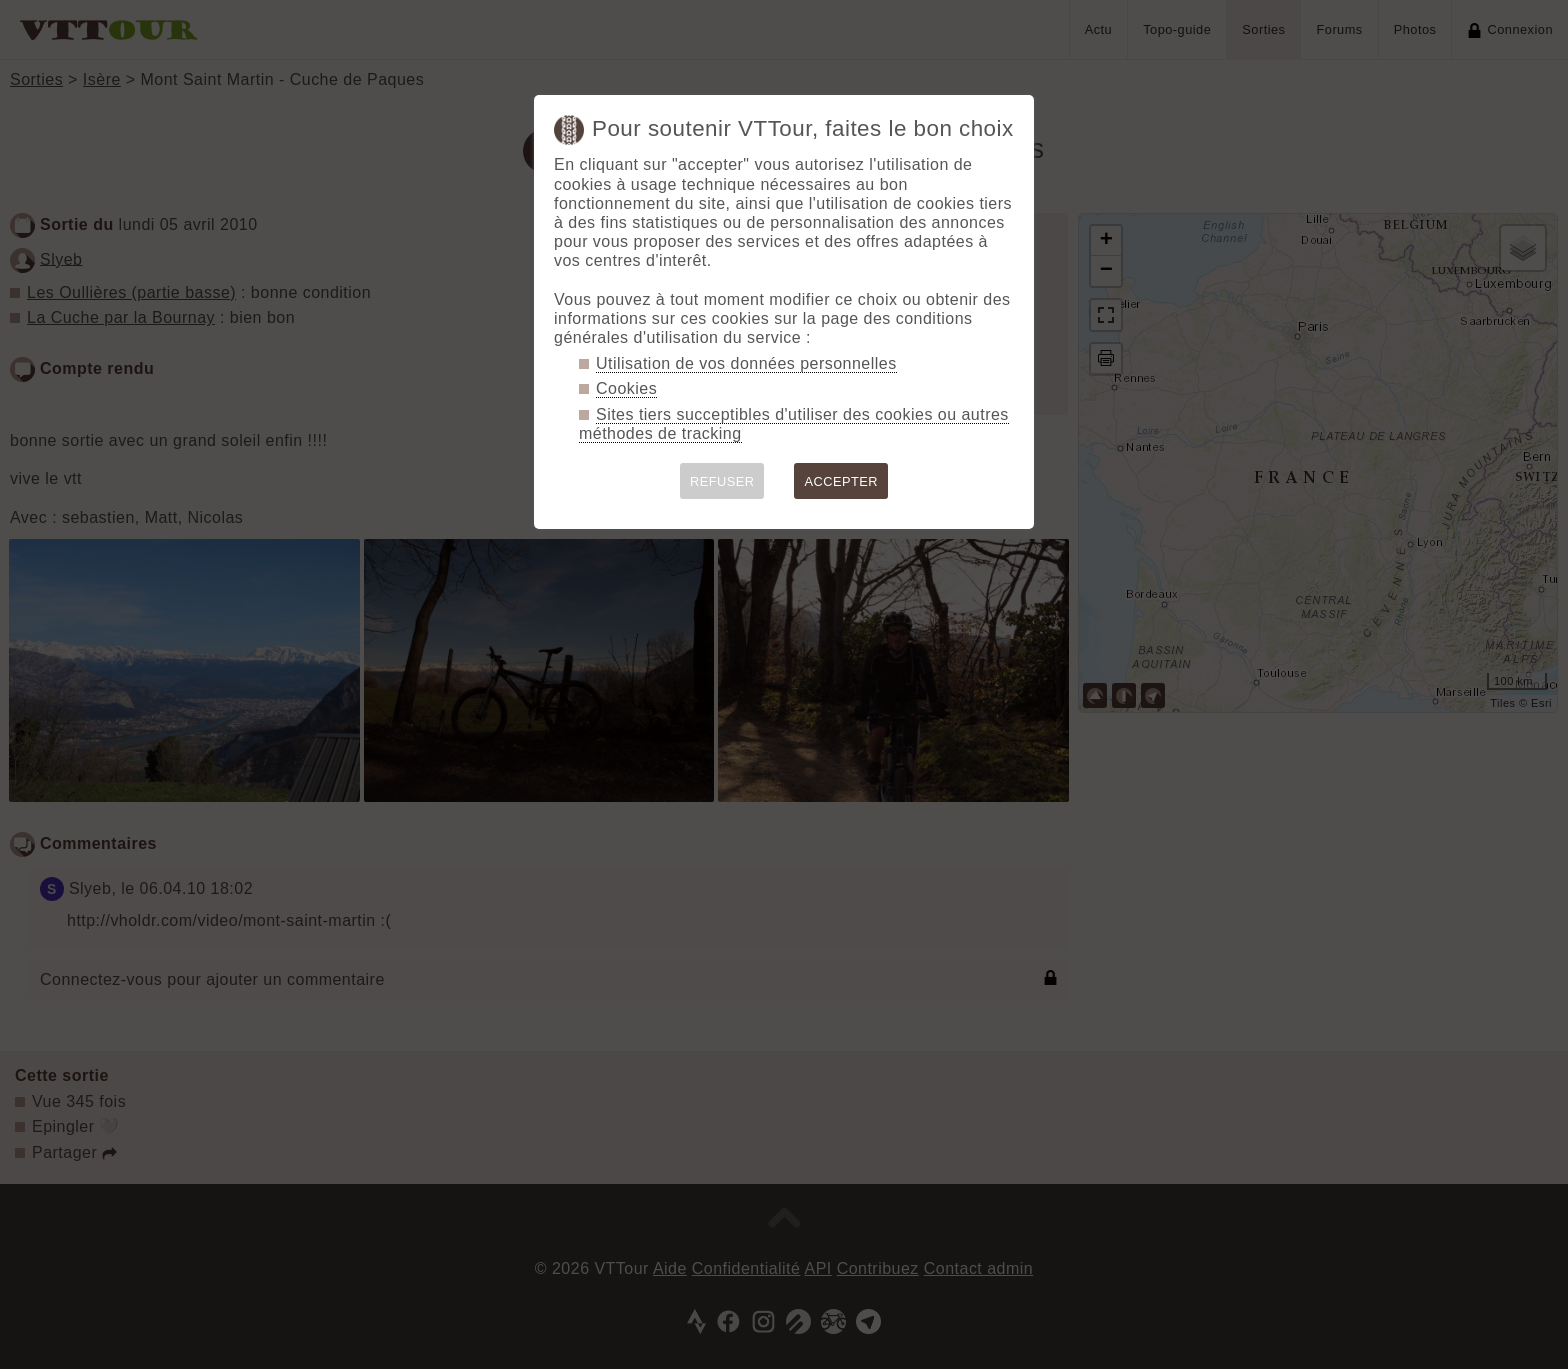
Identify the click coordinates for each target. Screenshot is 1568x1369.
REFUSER (722, 481)
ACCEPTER (841, 481)
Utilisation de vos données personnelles (746, 363)
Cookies (626, 388)
